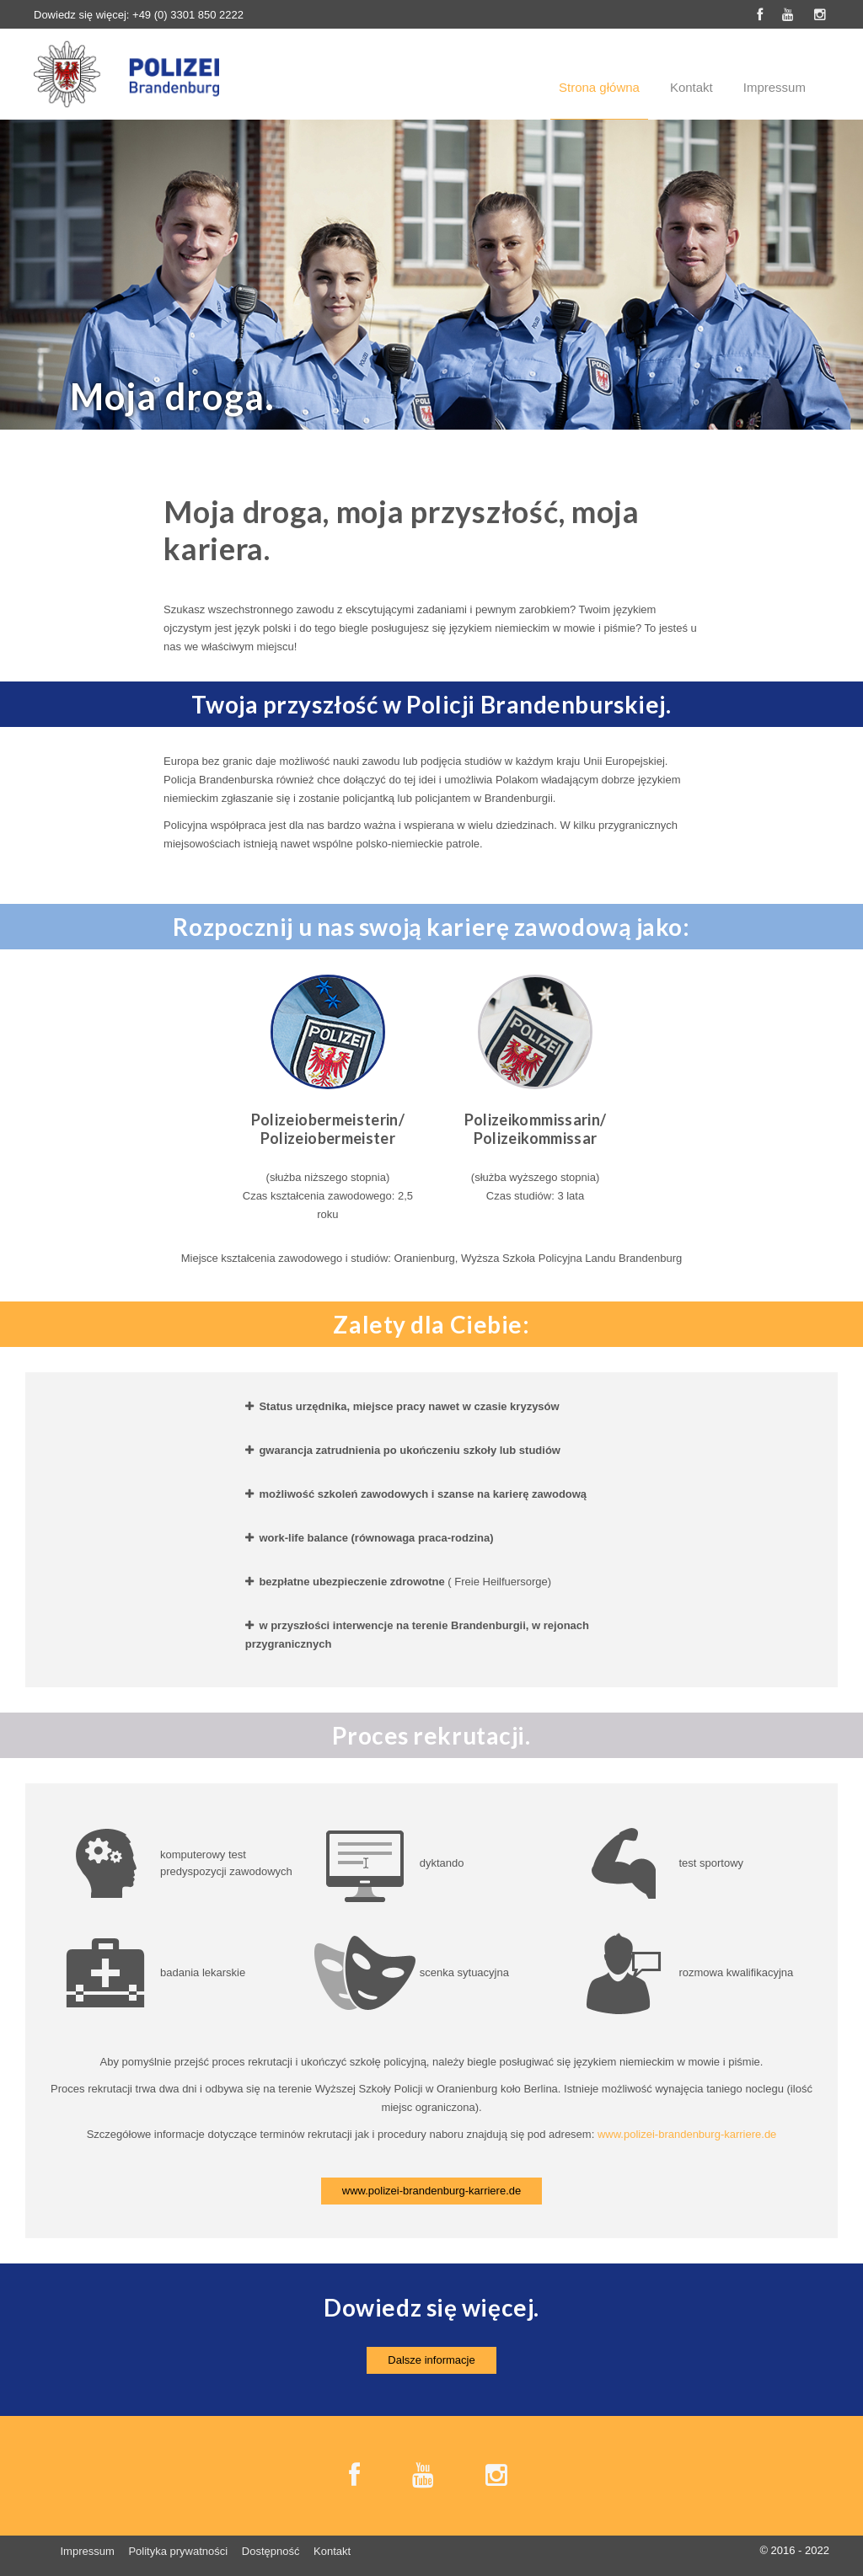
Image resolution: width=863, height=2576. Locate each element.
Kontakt (691, 87)
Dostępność (271, 2551)
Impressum (774, 87)
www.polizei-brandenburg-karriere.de (687, 2134)
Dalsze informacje (431, 2360)
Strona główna (599, 87)
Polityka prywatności (178, 2551)
